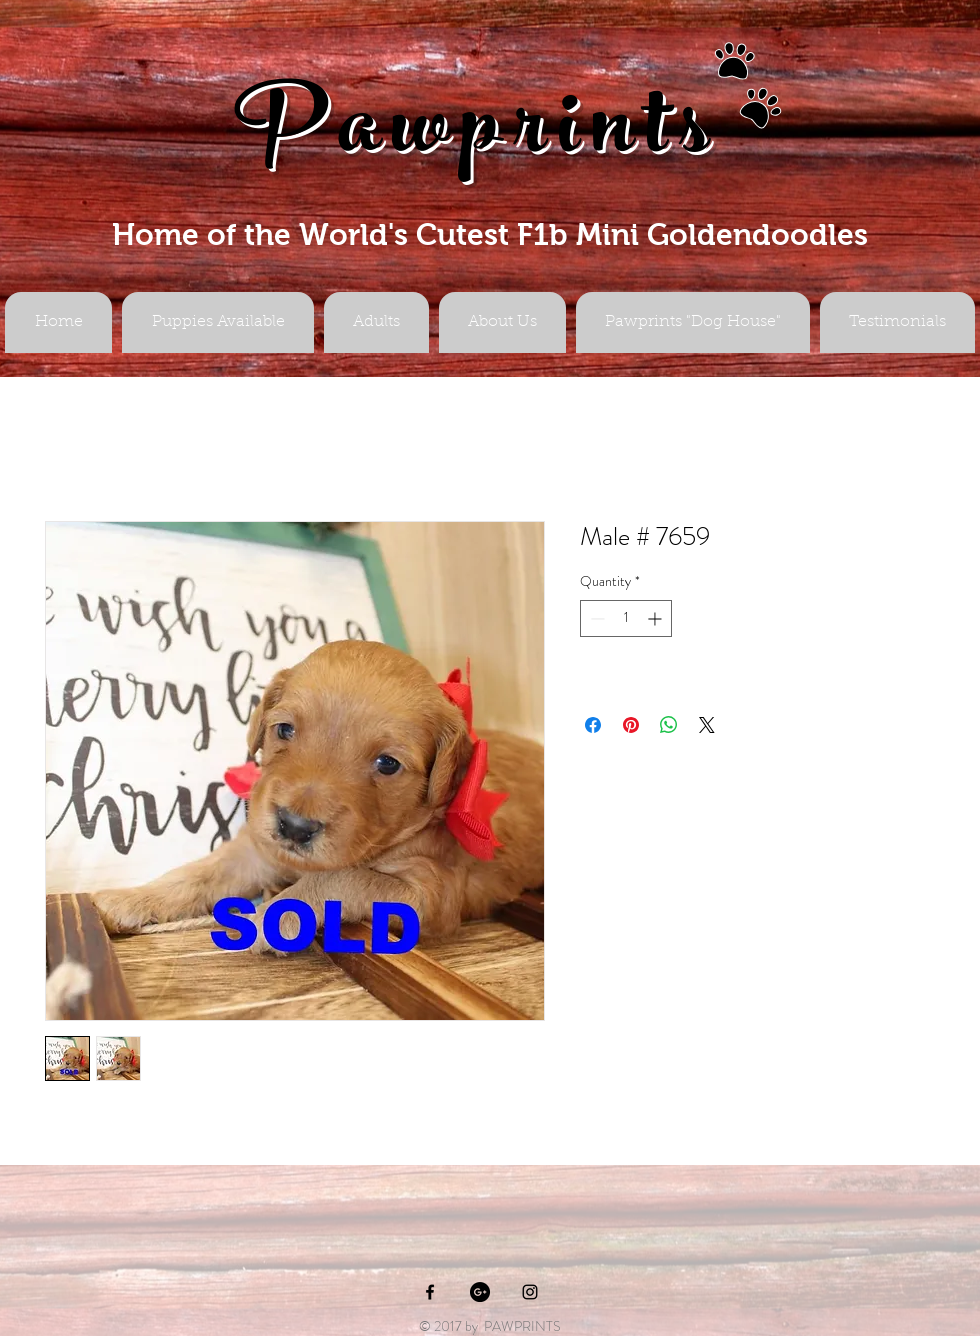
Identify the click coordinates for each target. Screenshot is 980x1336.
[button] (376, 322)
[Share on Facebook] (593, 725)
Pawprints (478, 136)
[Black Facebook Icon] (430, 1292)
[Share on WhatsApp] (669, 725)
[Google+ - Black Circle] (480, 1292)
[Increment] (656, 618)
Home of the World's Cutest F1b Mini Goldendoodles (490, 234)
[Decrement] (595, 618)
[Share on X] (707, 725)
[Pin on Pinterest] (631, 725)
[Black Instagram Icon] (530, 1292)
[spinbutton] (626, 618)
